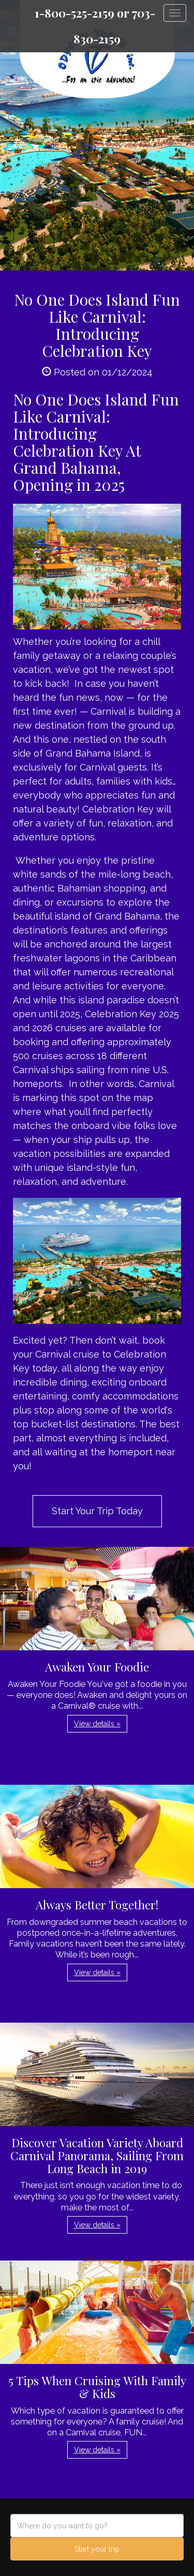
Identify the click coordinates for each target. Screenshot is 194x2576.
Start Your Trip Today (97, 1510)
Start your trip (97, 2549)
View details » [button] (97, 1724)
